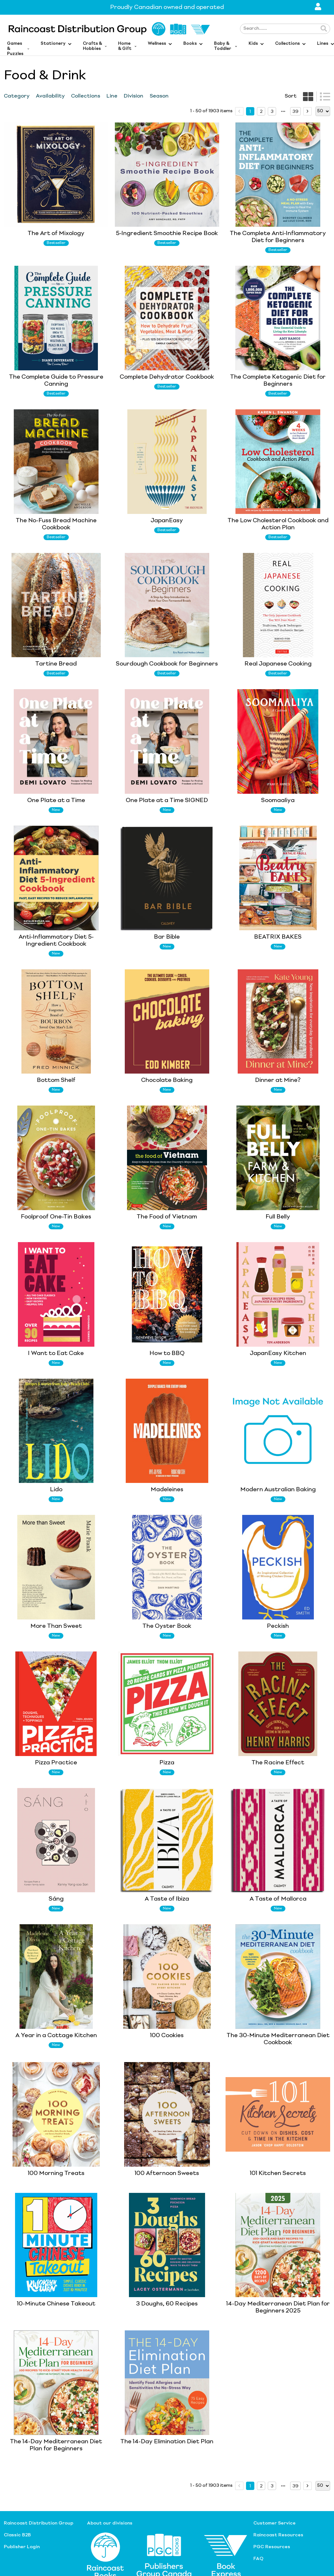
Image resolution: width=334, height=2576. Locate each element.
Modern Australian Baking (278, 1490)
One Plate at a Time (56, 800)
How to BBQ (167, 1353)
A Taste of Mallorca (278, 1899)
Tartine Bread (56, 664)
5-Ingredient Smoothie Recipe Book (167, 233)
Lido (56, 1490)
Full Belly (278, 1217)
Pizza (166, 1763)
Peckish (278, 1626)
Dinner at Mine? (278, 1080)
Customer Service (274, 2523)
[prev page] (239, 111)
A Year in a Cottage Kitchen (56, 2035)
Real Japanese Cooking (278, 664)
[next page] (283, 111)
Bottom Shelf (56, 1080)
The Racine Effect (277, 1763)
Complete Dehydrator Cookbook (167, 377)
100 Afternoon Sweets (167, 2173)
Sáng (56, 1899)
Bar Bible (167, 937)
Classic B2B (17, 2535)
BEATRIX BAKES (278, 937)
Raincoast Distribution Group (38, 2523)
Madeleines (167, 1490)
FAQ (258, 2558)
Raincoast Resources (278, 2535)
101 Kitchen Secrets (278, 2173)
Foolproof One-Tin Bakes (56, 1217)
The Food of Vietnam (167, 1217)
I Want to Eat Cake (56, 1353)
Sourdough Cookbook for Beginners (167, 664)
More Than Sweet (56, 1626)
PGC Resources (271, 2547)
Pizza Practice (56, 1763)
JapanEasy (167, 521)
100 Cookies (167, 2035)
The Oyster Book (166, 1626)
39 (295, 111)
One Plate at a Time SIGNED (167, 800)
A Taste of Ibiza (167, 1899)
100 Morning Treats (56, 2173)
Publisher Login (22, 2547)
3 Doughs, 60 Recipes (167, 2304)
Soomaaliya (278, 800)
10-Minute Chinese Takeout (56, 2304)
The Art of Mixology (56, 233)
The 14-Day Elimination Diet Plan (166, 2442)
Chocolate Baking (167, 1080)
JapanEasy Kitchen (278, 1353)
